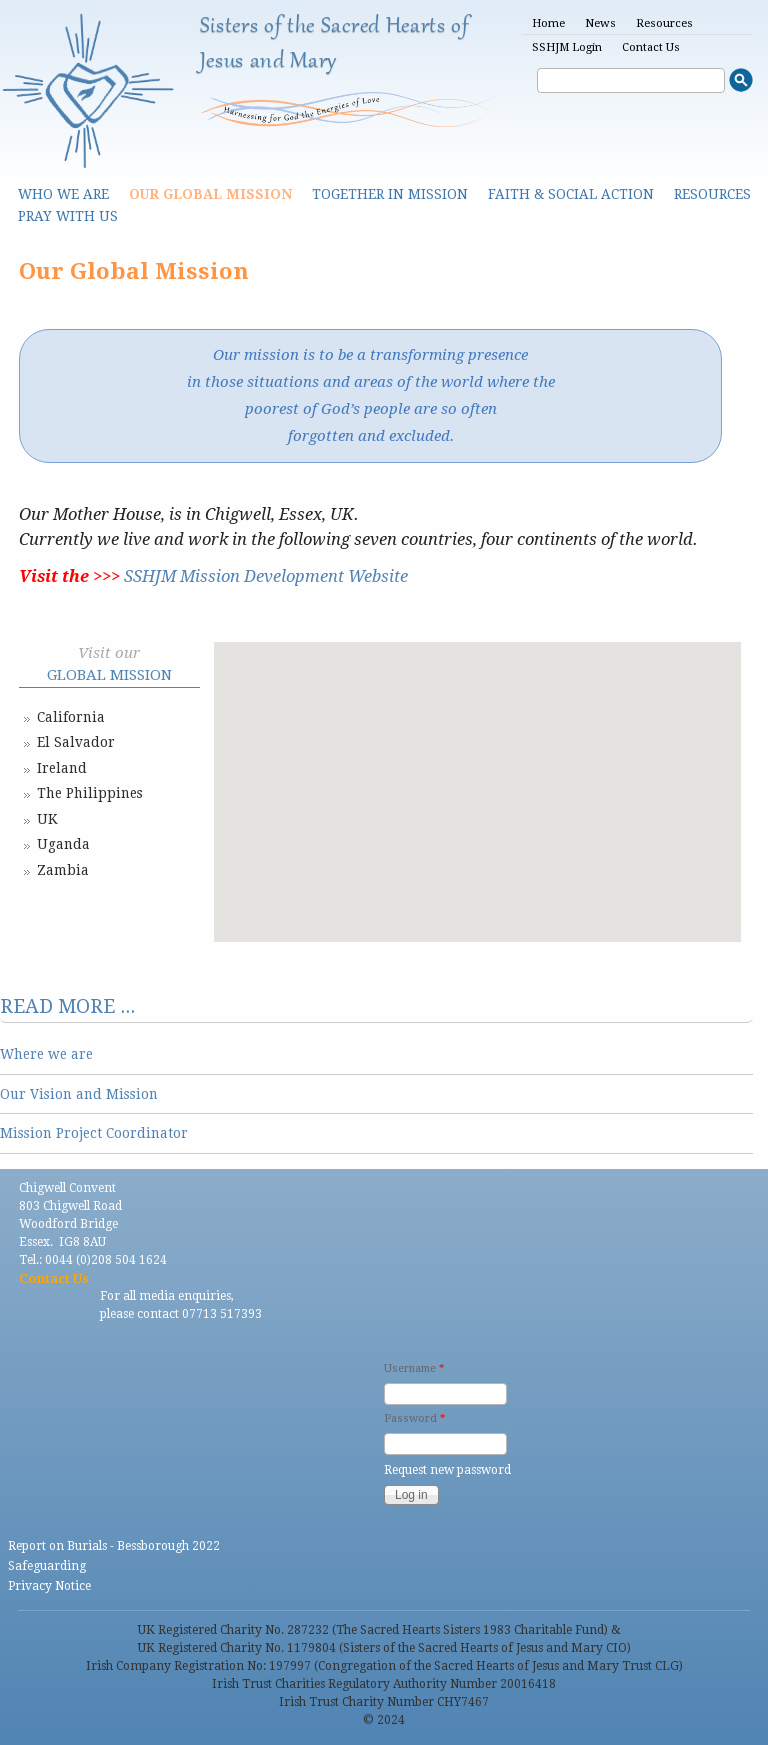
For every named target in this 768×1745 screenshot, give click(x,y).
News (600, 23)
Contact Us (651, 47)
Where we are (46, 1054)
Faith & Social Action (571, 194)
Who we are (63, 194)
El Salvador (76, 742)
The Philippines (90, 793)
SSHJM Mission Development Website (266, 576)
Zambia (63, 870)
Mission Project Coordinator (94, 1133)
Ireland (62, 768)
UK (47, 819)
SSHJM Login (567, 47)
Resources (664, 23)
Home (548, 23)
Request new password (447, 1470)
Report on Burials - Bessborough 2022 (114, 1546)
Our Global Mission (210, 194)
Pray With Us (68, 216)
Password (414, 1418)
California (71, 717)
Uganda (63, 844)
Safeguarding (47, 1566)
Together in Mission (390, 194)
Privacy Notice (49, 1586)
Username (414, 1368)
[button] (477, 721)
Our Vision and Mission (79, 1094)
